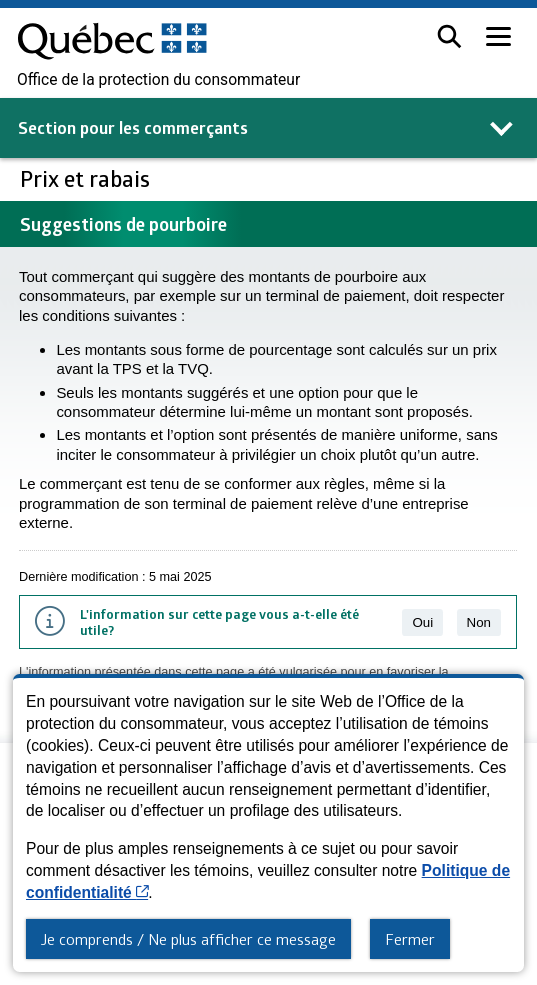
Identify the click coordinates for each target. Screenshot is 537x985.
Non (479, 622)
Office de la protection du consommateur (158, 80)
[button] (449, 36)
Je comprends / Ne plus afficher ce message (188, 939)
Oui (422, 622)
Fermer (410, 939)
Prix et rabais (87, 178)
